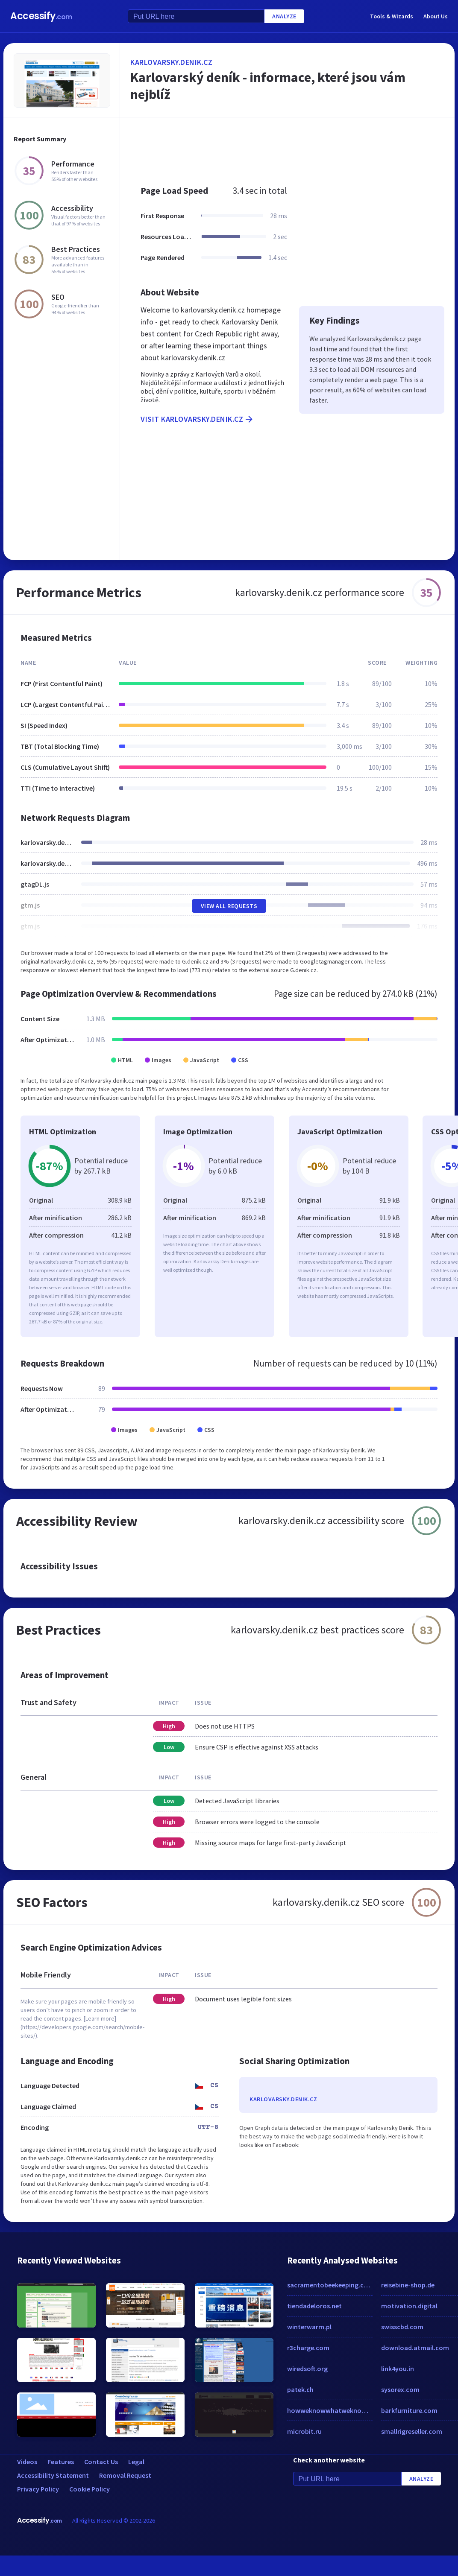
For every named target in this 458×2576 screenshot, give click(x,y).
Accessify (41, 16)
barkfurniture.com (409, 2410)
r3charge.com (308, 2347)
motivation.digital (409, 2305)
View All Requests (229, 906)
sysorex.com (400, 2389)
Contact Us (101, 2461)
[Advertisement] (277, 147)
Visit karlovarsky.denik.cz (197, 419)
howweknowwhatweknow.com (330, 2410)
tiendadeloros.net (314, 2305)
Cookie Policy (89, 2489)
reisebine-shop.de (408, 2285)
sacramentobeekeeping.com (330, 2285)
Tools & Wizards (391, 16)
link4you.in (397, 2368)
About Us (435, 16)
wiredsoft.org (307, 2368)
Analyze (284, 16)
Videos (27, 2461)
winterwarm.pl (309, 2326)
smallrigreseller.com (411, 2431)
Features (60, 2461)
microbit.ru (304, 2431)
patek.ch (300, 2389)
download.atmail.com (415, 2347)
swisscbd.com (402, 2326)
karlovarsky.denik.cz (171, 62)
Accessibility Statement (53, 2475)
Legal (136, 2461)
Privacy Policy (38, 2489)
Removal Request (125, 2475)
